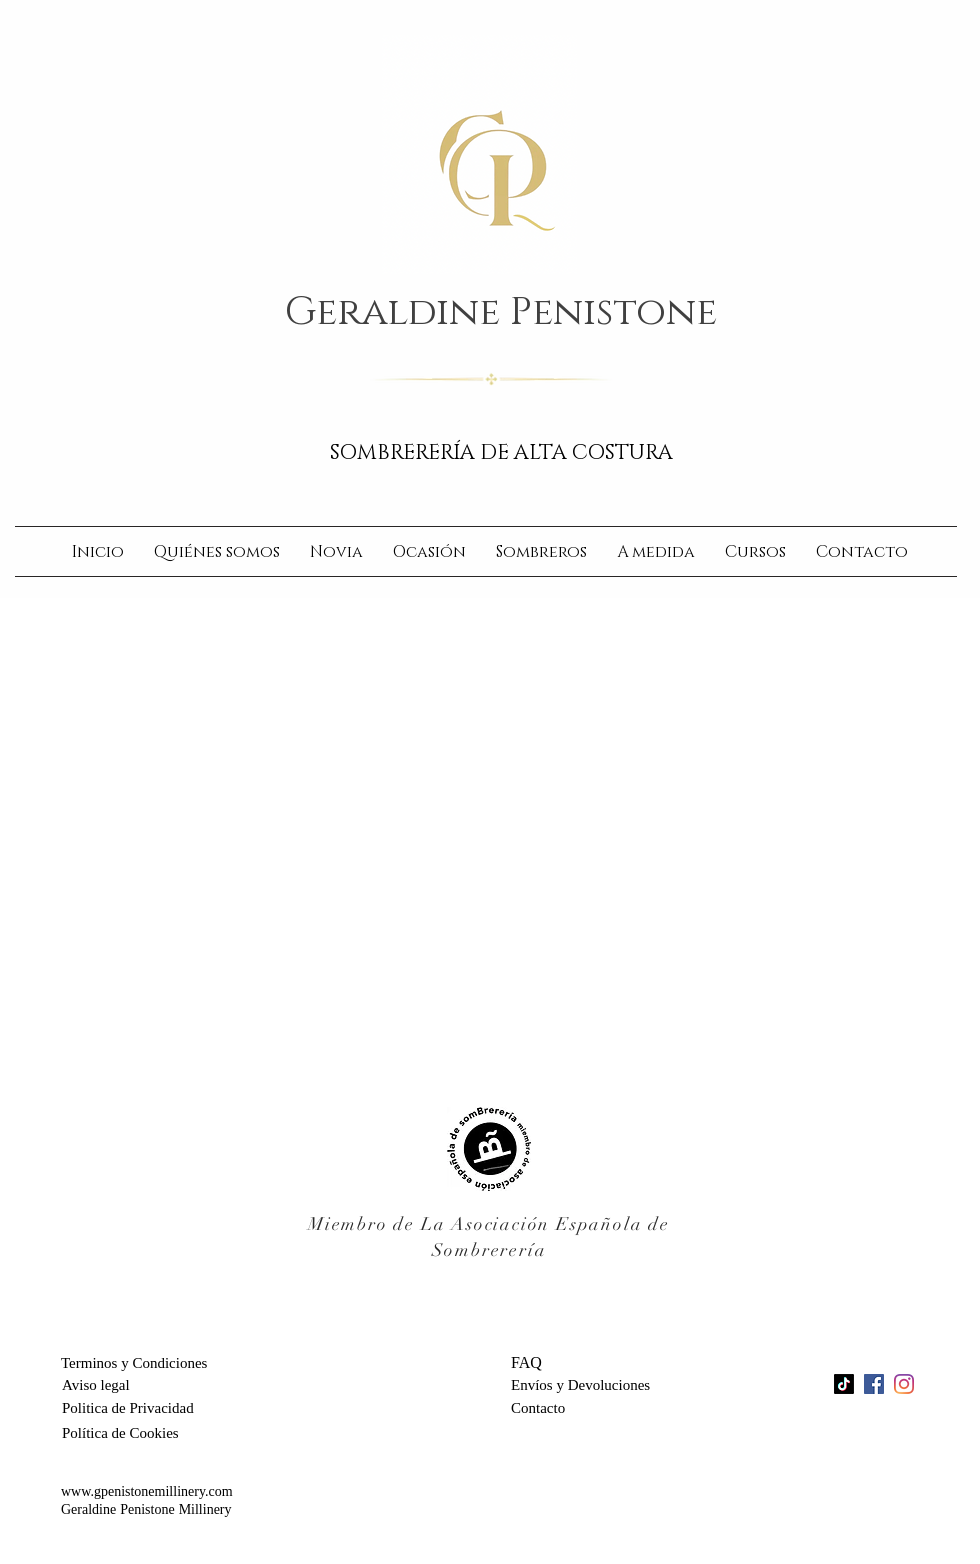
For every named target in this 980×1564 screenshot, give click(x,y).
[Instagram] (904, 1384)
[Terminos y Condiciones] (143, 1363)
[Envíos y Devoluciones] (589, 1385)
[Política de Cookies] (122, 1433)
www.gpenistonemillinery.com (147, 1492)
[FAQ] (608, 1363)
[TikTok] (844, 1384)
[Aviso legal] (96, 1385)
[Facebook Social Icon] (874, 1384)
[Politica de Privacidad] (128, 1408)
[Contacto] (558, 1408)
